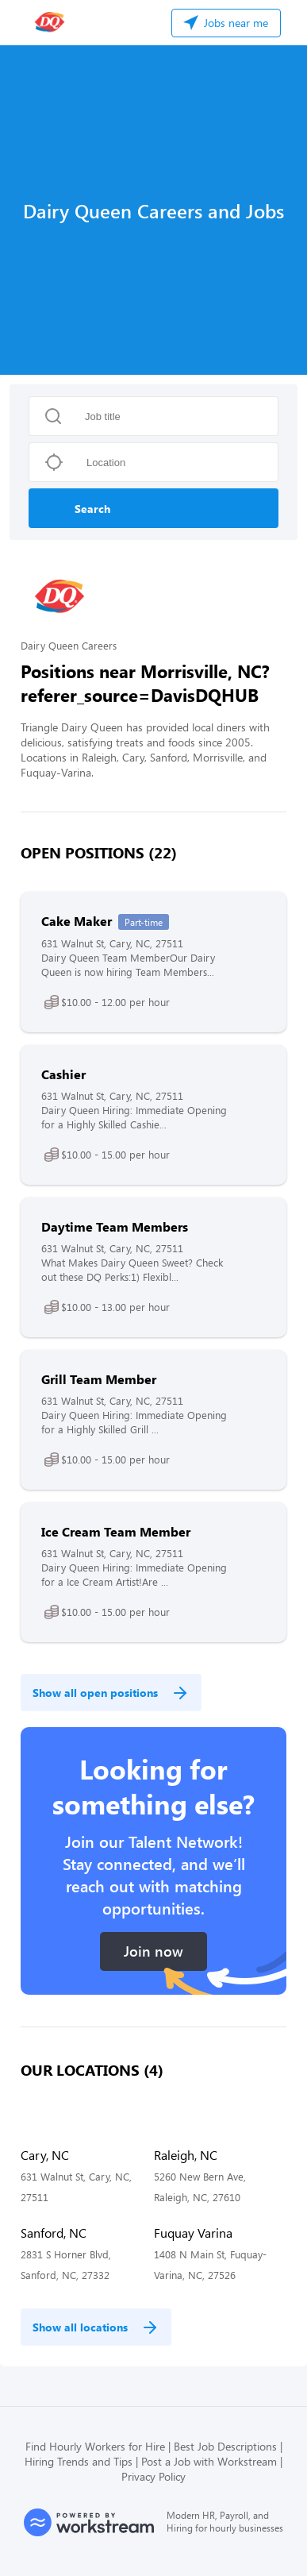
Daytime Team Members (114, 1226)
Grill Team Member (98, 1379)
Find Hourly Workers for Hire (95, 2446)
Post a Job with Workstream (209, 2461)
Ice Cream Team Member (115, 1531)
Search (92, 508)
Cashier (63, 1074)
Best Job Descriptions (225, 2446)
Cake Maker (76, 920)
